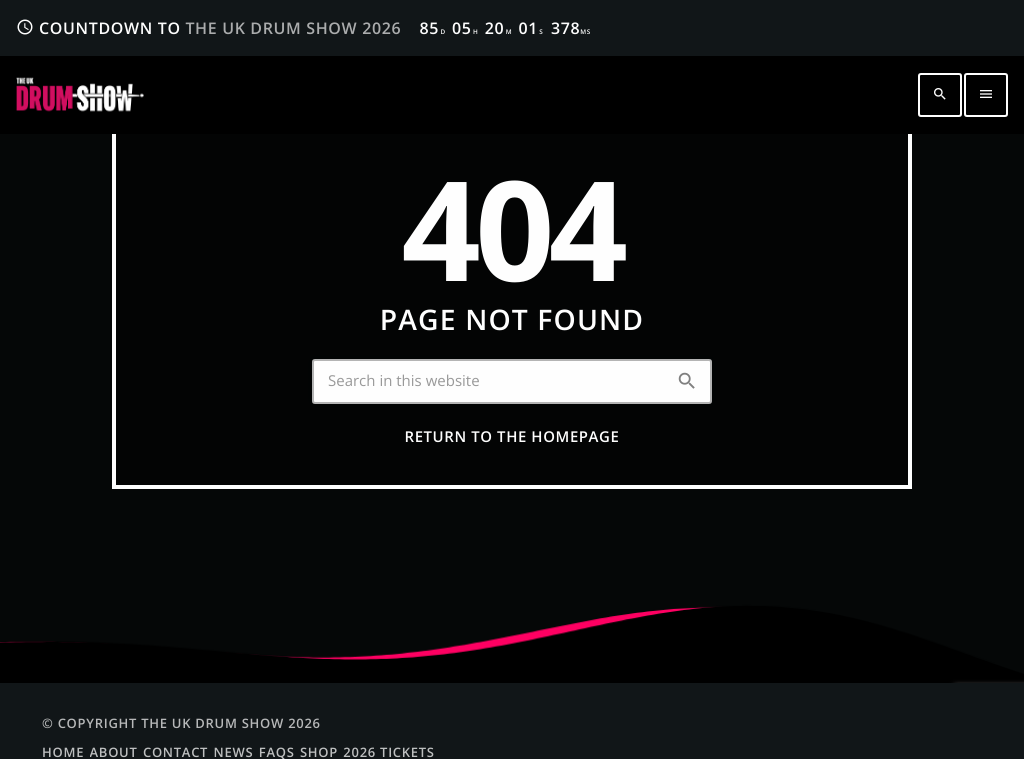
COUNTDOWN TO (303, 28)
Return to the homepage (512, 437)
